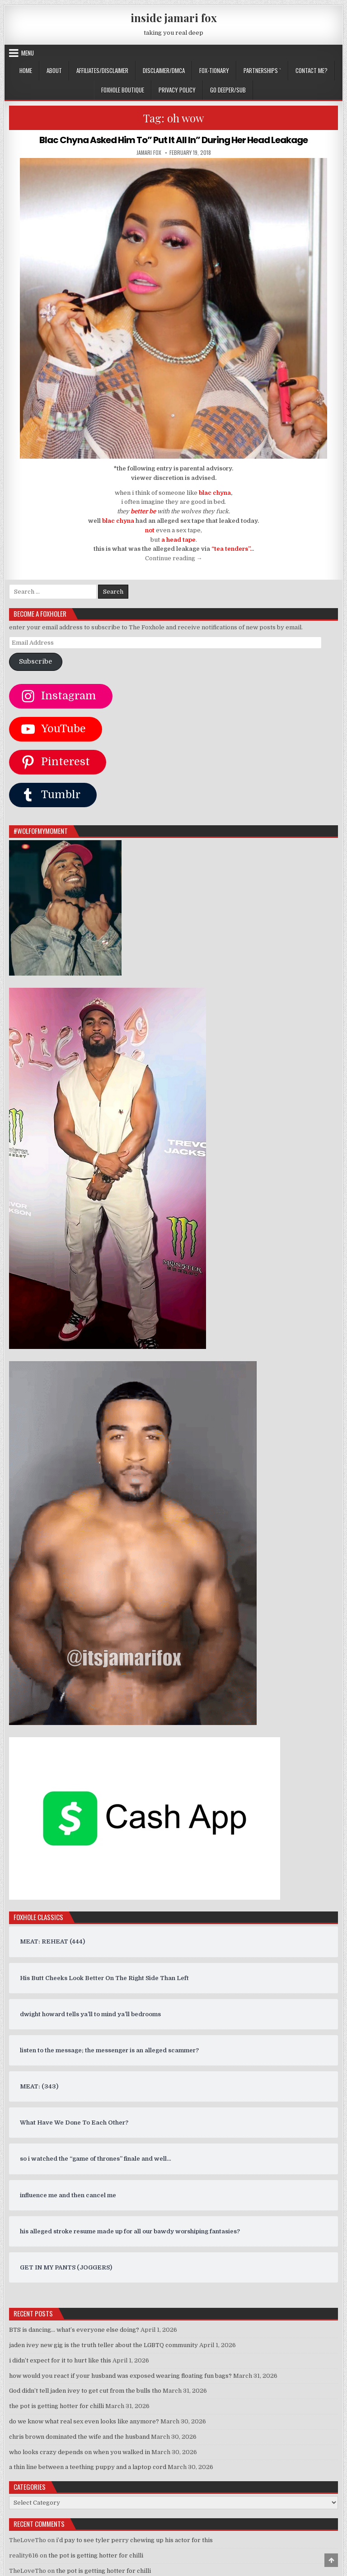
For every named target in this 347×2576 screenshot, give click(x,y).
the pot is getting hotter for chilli (56, 2406)
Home (25, 70)
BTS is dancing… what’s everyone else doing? (74, 2329)
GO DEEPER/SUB (228, 89)
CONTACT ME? (311, 70)
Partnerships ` (262, 70)
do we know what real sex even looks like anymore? (84, 2421)
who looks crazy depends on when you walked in (79, 2452)
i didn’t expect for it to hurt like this (60, 2360)
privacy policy (177, 89)
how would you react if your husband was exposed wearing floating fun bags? (120, 2375)
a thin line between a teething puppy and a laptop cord (87, 2467)
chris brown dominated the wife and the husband (79, 2436)
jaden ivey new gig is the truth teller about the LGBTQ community (103, 2345)
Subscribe (35, 661)
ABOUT (54, 70)
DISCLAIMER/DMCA (164, 70)
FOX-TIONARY (214, 70)
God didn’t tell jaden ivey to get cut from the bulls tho (85, 2390)
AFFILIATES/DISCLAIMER (102, 70)
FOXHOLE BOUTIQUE (122, 89)
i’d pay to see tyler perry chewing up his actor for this (134, 2540)
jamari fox (148, 152)
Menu (27, 52)
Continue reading (173, 558)
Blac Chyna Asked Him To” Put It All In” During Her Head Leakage (173, 140)
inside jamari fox (174, 17)
